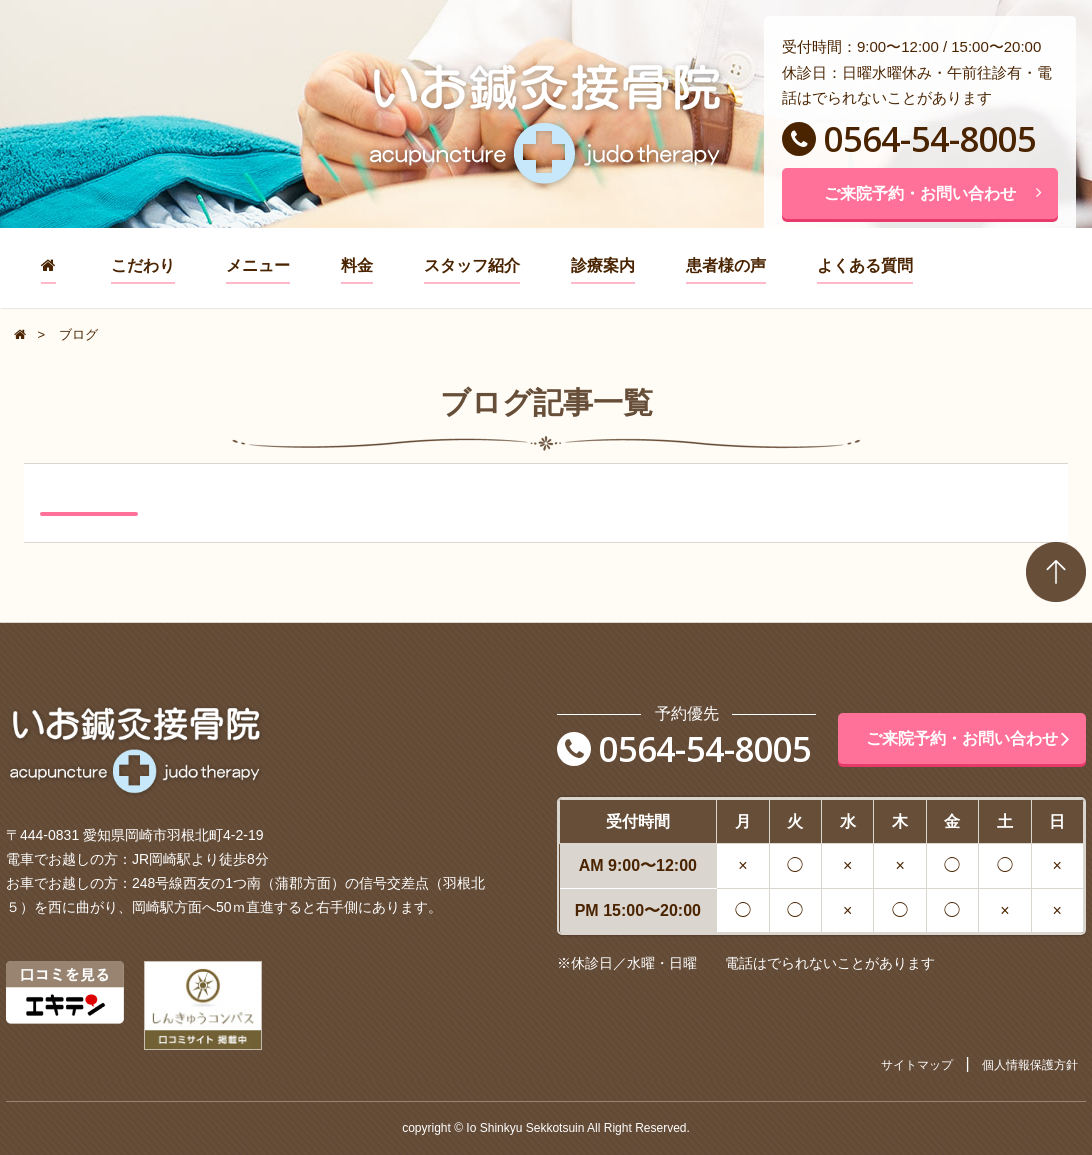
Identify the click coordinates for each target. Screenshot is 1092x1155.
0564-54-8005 (909, 139)
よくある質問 (865, 265)
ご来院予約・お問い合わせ (933, 193)
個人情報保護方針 (1030, 1065)
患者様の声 (726, 265)
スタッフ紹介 (472, 265)
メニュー (258, 265)
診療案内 (603, 265)
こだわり (143, 265)
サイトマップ (917, 1065)
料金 (357, 265)
